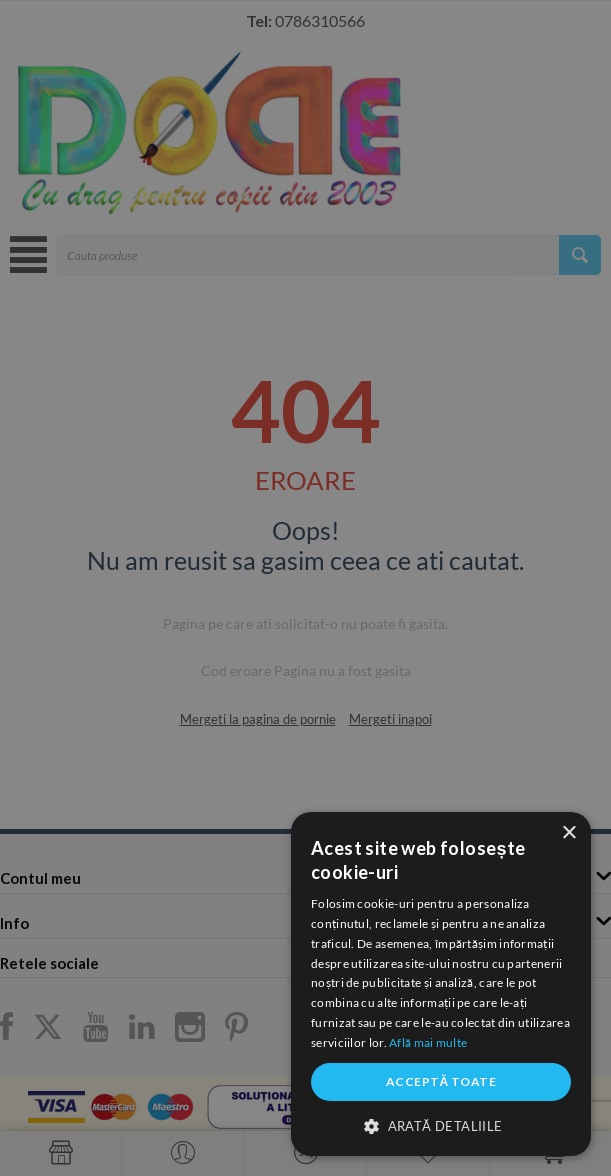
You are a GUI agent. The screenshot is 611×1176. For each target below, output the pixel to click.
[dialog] (441, 984)
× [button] (568, 833)
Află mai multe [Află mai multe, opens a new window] (428, 1042)
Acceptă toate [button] (441, 1081)
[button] (441, 1125)
